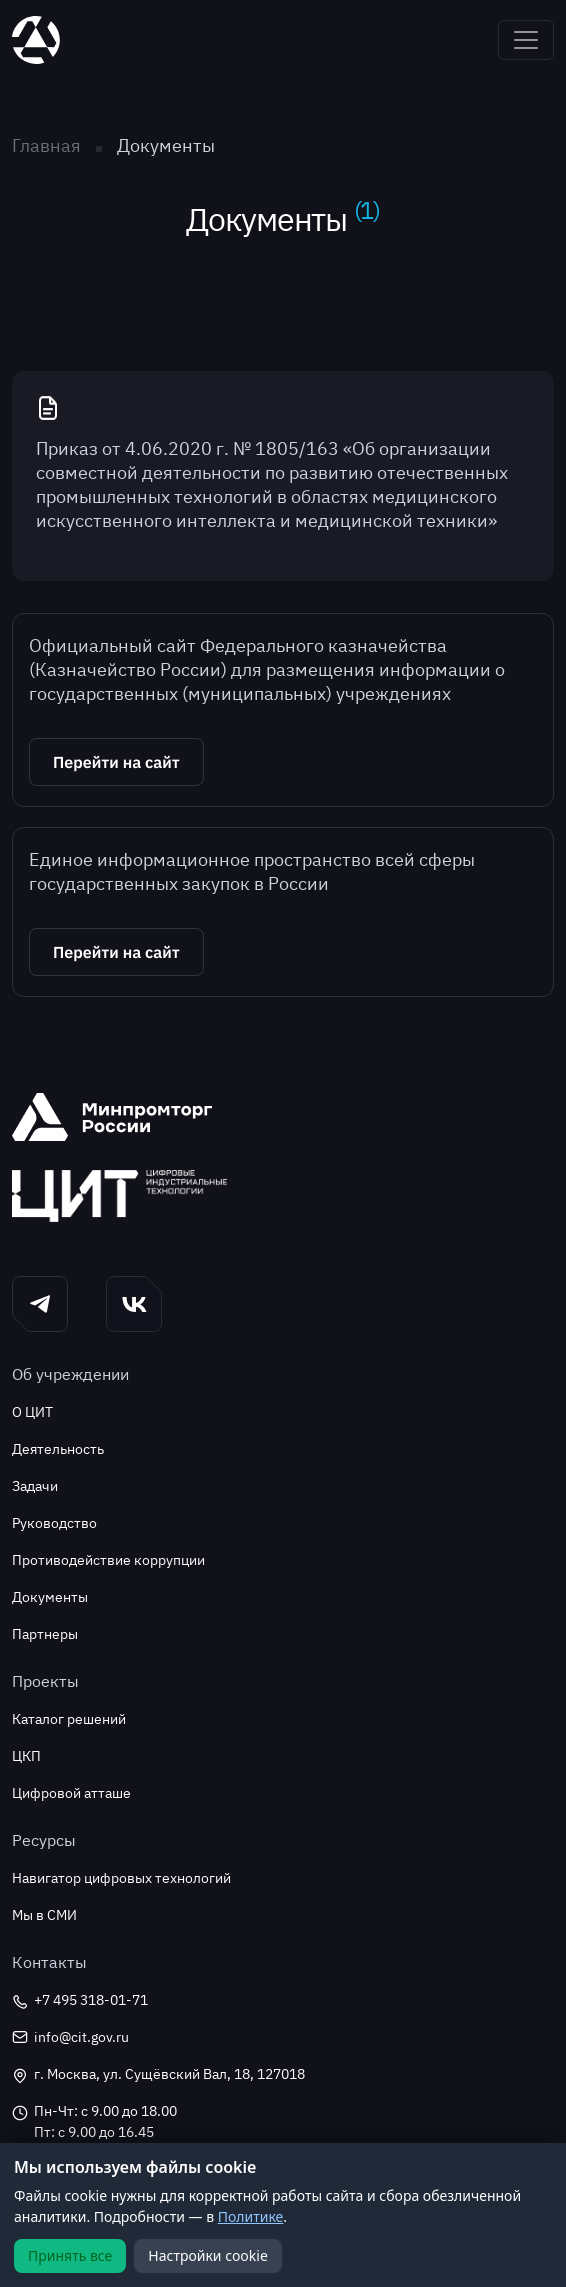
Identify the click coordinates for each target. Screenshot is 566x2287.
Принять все (70, 2255)
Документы (50, 1597)
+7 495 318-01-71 (80, 2000)
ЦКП (26, 1756)
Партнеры (45, 1634)
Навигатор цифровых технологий (121, 1878)
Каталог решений (69, 1719)
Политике (251, 2216)
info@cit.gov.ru (70, 2037)
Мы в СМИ (44, 1915)
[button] (283, 762)
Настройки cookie (208, 2255)
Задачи (35, 1486)
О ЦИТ (32, 1412)
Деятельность (58, 1449)
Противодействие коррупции (108, 1560)
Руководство (54, 1523)
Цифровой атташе (71, 1793)
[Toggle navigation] (526, 40)
